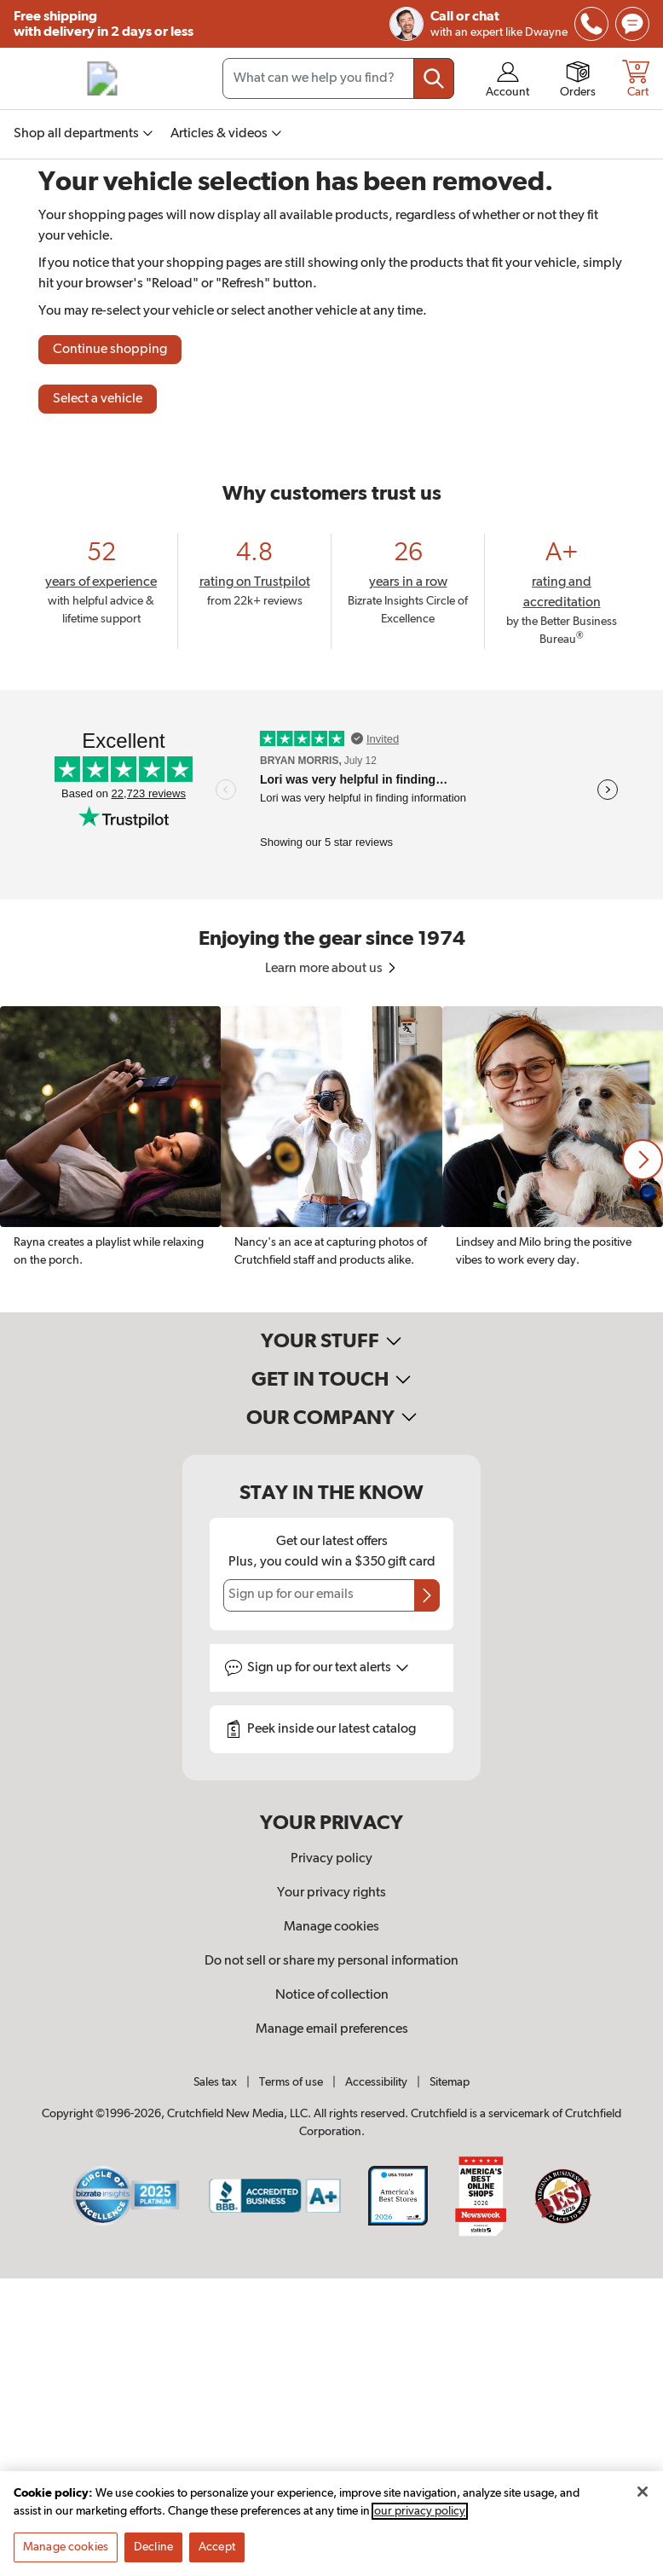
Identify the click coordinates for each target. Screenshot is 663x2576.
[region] (331, 1159)
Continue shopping (110, 349)
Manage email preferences (332, 2029)
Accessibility (376, 2082)
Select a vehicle (97, 399)
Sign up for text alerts (328, 1668)
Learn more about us (332, 968)
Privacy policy (331, 1859)
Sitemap (450, 2082)
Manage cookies (331, 1927)
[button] (642, 1159)
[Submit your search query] (433, 78)
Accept (217, 2547)
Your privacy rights (331, 1893)
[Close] (642, 2491)
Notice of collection (332, 1995)
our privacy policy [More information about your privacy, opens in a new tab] (419, 2511)
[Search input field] (338, 78)
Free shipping (103, 24)
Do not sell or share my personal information (331, 1961)
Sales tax (215, 2082)
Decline (153, 2547)
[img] (591, 24)
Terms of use (291, 2082)
